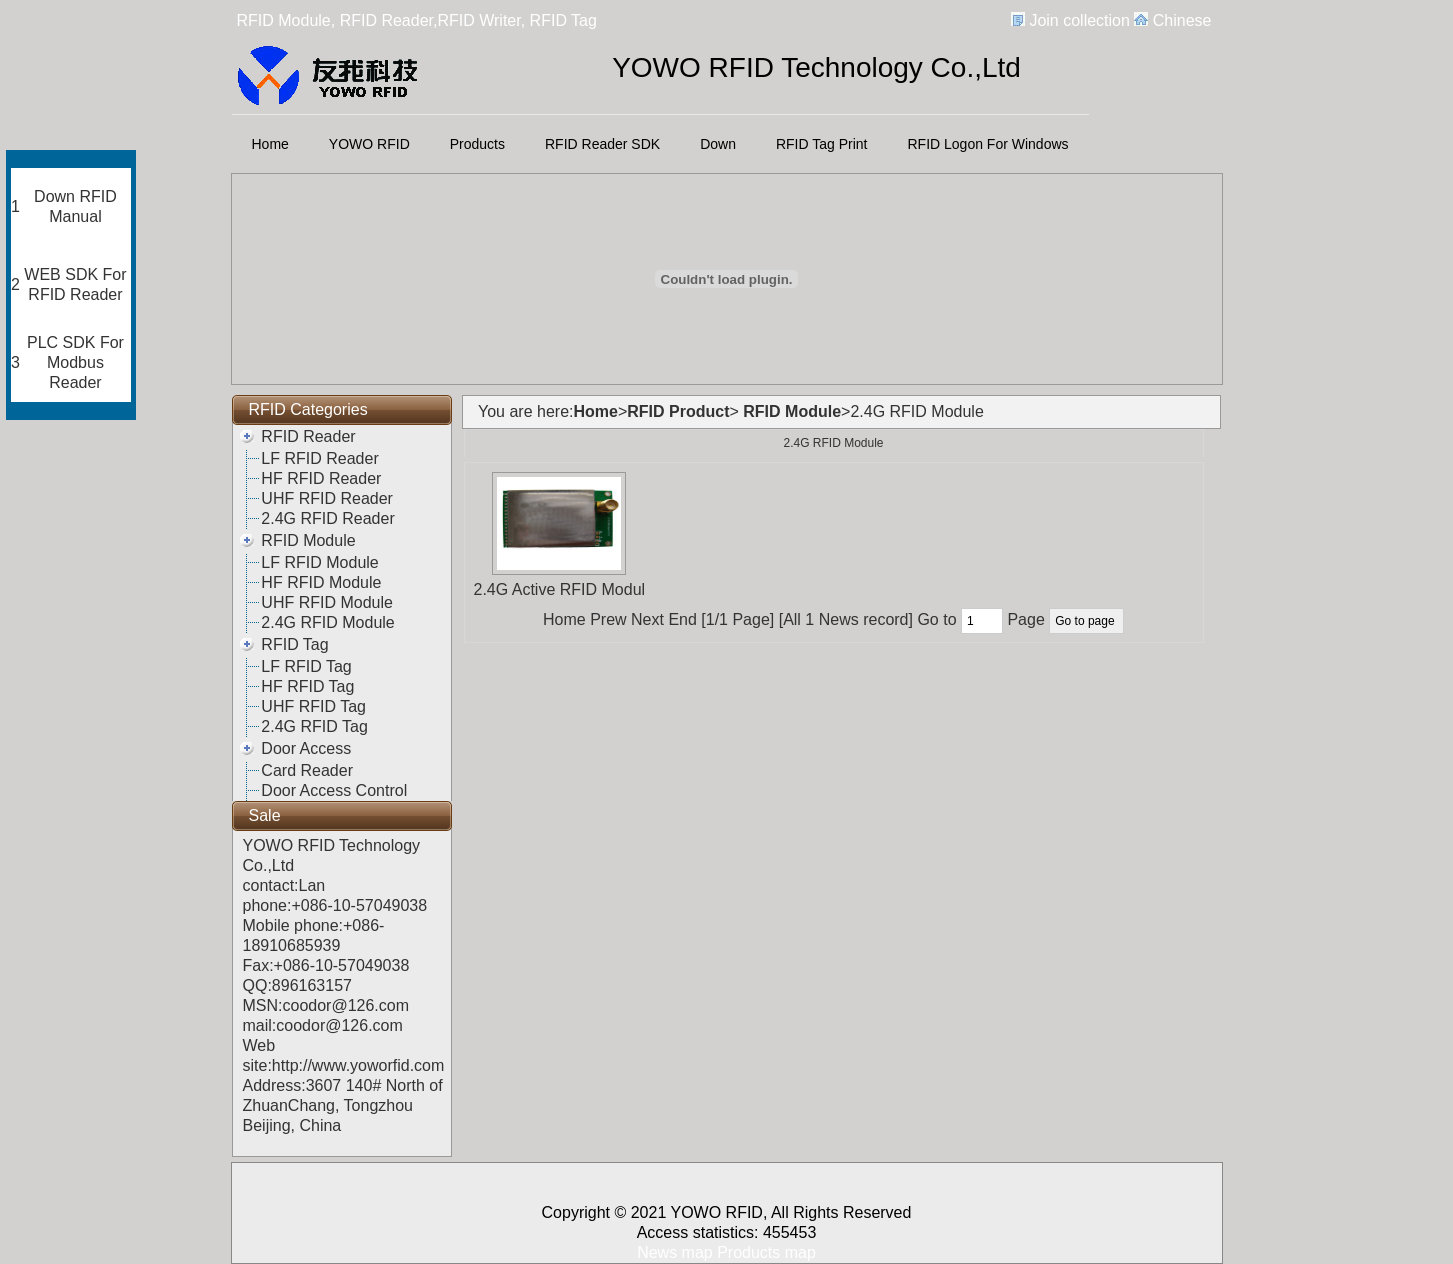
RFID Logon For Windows (988, 144)
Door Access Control (334, 790)
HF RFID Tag (307, 686)
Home (270, 144)
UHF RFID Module (327, 602)
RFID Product (678, 411)
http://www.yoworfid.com (358, 1065)
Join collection (1079, 20)
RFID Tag (294, 644)
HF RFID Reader (321, 478)
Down (718, 144)
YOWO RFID (369, 144)
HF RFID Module (321, 582)
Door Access (306, 748)
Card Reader (307, 770)
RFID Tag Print (822, 144)
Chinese (1182, 20)
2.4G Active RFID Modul (560, 589)
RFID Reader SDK (602, 144)
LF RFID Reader (319, 458)
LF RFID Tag (306, 666)
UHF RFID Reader (327, 498)
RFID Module (308, 540)
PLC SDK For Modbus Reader (75, 362)
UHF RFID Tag (313, 706)
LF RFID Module (319, 562)
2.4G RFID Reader (327, 518)
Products (477, 144)
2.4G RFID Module (327, 622)
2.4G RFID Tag (314, 726)
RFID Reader (308, 436)
